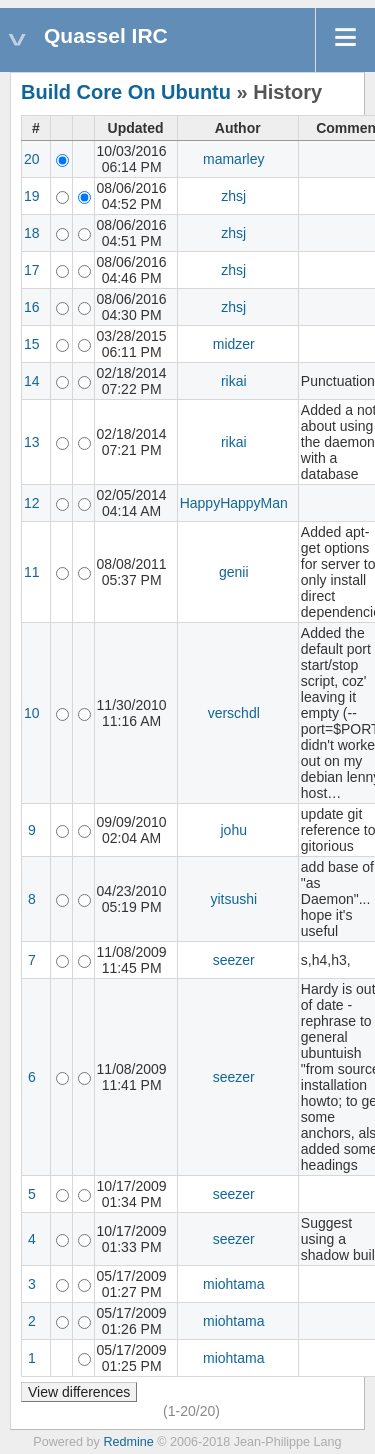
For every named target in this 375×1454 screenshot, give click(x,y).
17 (32, 270)
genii (234, 572)
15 (32, 344)
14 (32, 381)
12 (32, 503)
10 (32, 713)
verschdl (234, 713)
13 (32, 442)
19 (32, 196)
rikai (234, 381)
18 (32, 233)
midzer (234, 344)
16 (32, 307)
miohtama (233, 1284)
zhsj (233, 196)
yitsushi (233, 899)
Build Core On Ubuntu (126, 92)
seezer (234, 960)
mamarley (233, 159)
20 (32, 159)
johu (234, 830)
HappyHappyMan (234, 503)
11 (32, 572)
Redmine (128, 1442)
